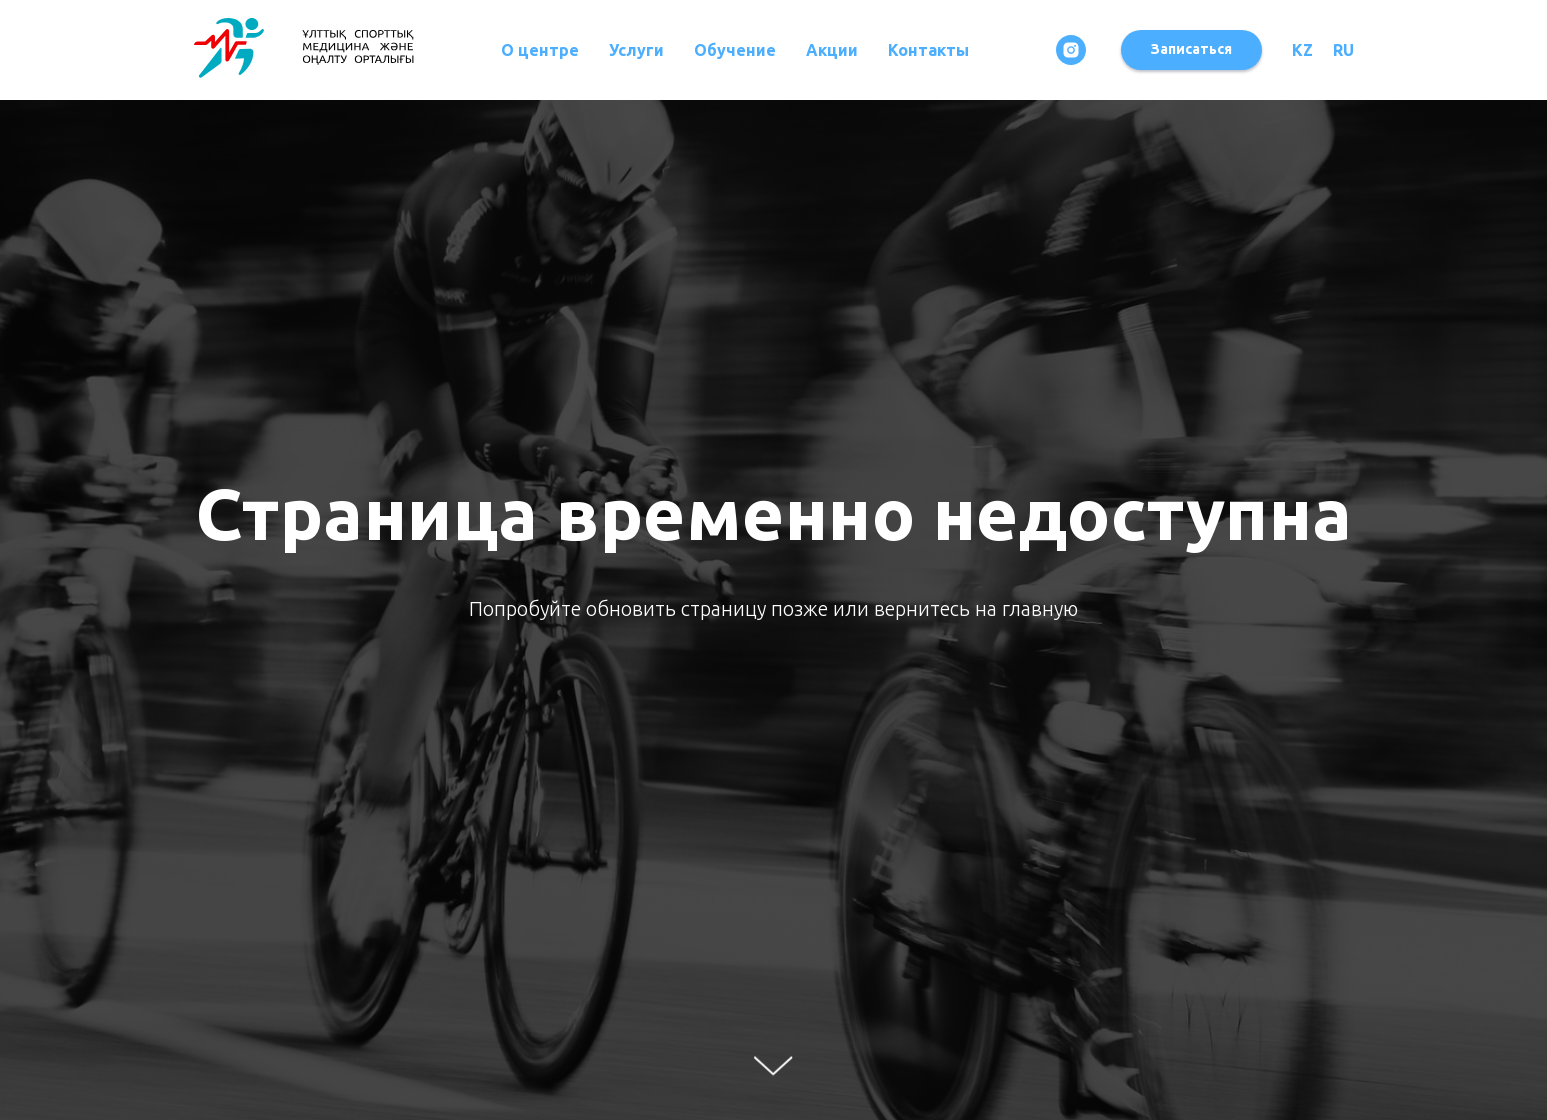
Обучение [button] (735, 50)
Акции (832, 50)
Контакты (928, 50)
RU (1343, 50)
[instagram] (1071, 50)
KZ (1302, 50)
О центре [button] (540, 50)
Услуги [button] (636, 50)
